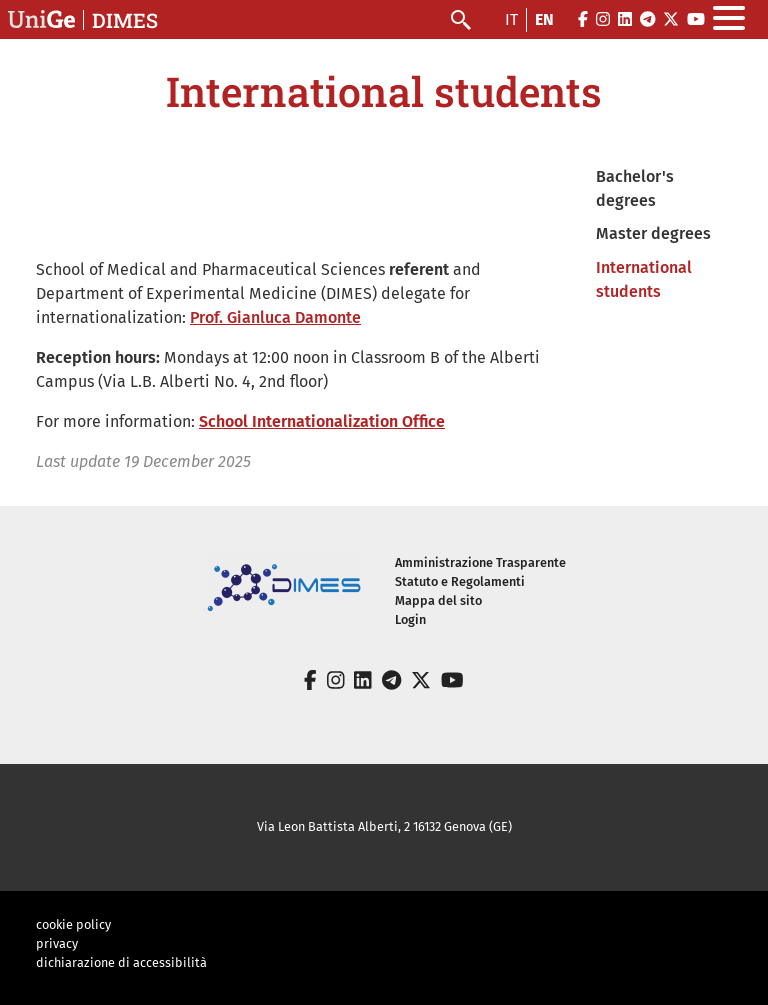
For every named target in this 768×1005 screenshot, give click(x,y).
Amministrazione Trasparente (480, 562)
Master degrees (653, 233)
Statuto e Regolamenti (460, 581)
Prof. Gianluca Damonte (275, 317)
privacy (57, 943)
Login (410, 619)
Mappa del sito (438, 600)
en (544, 19)
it (511, 19)
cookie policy (73, 924)
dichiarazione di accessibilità (121, 962)
